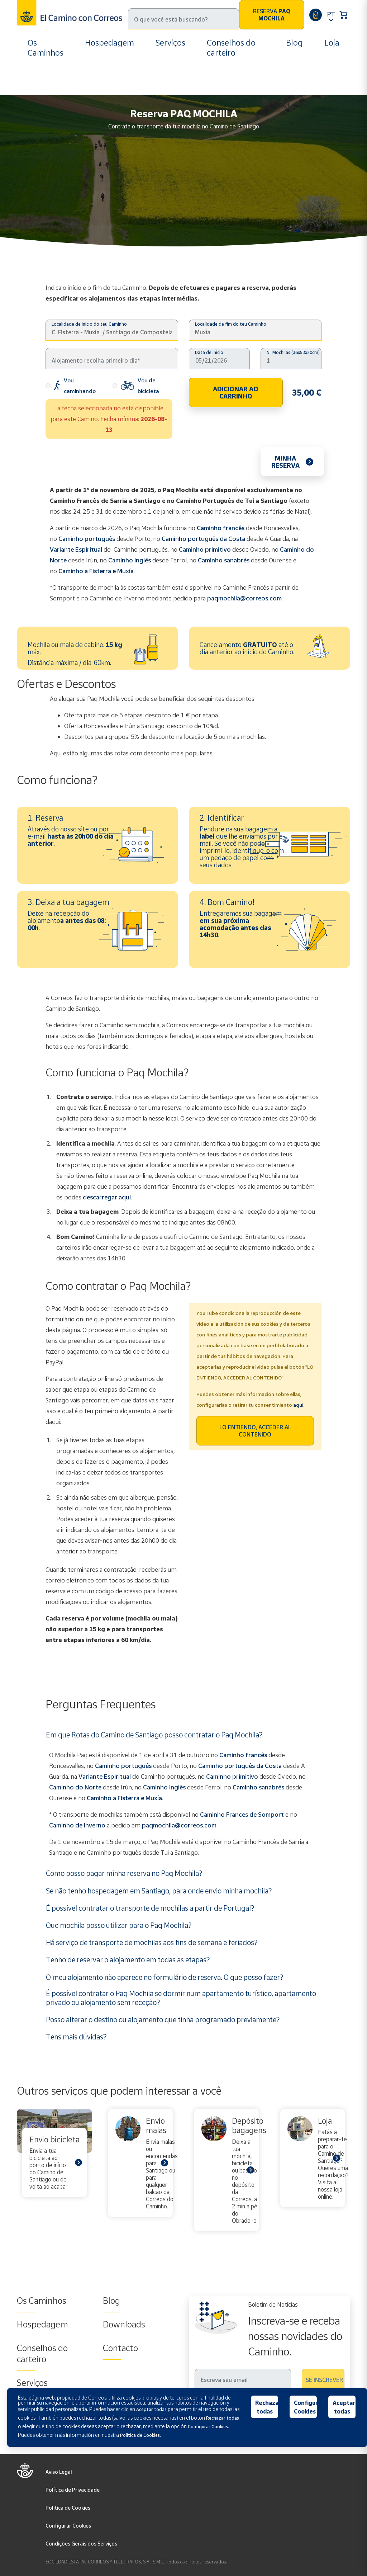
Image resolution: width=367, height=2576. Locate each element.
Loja (331, 42)
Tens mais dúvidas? (76, 2036)
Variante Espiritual (76, 549)
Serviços (170, 42)
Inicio (35, 90)
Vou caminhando (71, 385)
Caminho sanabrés (223, 560)
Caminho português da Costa (203, 538)
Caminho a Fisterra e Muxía (96, 571)
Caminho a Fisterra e (116, 1798)
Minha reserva (285, 461)
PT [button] (331, 14)
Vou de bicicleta (136, 385)
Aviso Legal (59, 2472)
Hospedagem (109, 42)
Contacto (120, 2348)
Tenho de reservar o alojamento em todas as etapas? (128, 1959)
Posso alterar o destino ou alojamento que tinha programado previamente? (163, 2019)
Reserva (271, 15)
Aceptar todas (344, 2407)
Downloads (124, 2324)
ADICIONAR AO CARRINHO (235, 392)
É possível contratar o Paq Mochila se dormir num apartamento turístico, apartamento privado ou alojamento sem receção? (181, 1997)
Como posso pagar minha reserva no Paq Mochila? (124, 1873)
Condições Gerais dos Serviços (81, 2543)
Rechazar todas (266, 2407)
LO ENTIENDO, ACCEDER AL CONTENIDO (255, 1431)
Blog (294, 42)
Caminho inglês (129, 560)
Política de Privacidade (73, 2490)
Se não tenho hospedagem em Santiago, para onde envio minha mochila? (159, 1890)
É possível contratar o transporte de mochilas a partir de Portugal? (150, 1907)
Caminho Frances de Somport (242, 1814)
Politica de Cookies (68, 2508)
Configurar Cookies (68, 2526)
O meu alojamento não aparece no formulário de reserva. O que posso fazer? (164, 1977)
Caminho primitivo (205, 549)
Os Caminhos (45, 47)
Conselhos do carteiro (231, 47)
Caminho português (86, 538)
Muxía (154, 1798)
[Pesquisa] (183, 18)
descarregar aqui (107, 1197)
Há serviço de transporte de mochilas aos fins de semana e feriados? (151, 1942)
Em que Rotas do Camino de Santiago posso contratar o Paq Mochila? (154, 1734)
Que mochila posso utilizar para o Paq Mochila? (118, 1925)
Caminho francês (220, 528)
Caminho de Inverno (78, 1825)
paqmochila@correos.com (244, 598)
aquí (298, 1405)
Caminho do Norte (75, 1787)
